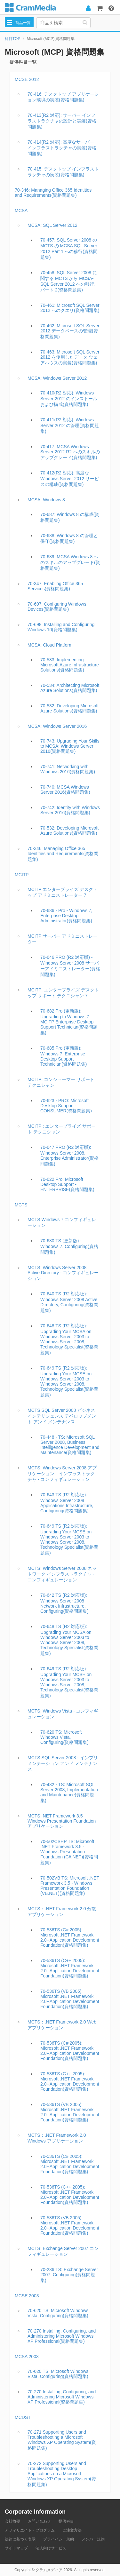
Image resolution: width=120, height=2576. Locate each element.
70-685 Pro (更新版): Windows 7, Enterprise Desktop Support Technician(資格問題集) (63, 1056)
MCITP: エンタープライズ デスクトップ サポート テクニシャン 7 (63, 992)
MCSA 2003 (27, 2356)
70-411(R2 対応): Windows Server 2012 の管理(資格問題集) (69, 425)
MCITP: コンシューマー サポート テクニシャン (61, 1082)
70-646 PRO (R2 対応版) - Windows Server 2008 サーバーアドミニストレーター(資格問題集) (70, 966)
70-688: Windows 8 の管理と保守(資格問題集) (69, 538)
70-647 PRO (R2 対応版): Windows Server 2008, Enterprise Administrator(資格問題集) (69, 1155)
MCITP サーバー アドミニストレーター (63, 939)
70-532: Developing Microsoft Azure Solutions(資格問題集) (69, 708)
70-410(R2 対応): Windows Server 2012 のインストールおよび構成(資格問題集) (68, 398)
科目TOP (12, 38)
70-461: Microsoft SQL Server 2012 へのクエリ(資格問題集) (70, 308)
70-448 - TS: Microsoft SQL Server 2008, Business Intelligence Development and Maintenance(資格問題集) (69, 1445)
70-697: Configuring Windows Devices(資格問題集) (57, 606)
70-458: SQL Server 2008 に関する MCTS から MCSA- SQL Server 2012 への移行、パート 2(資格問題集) (69, 281)
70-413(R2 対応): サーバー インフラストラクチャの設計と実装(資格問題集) (62, 121)
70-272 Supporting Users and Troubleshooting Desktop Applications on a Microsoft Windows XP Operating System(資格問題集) (62, 2474)
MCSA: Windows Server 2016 (57, 726)
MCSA (21, 210)
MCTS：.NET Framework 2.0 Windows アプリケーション (57, 2138)
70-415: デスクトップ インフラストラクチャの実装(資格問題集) (63, 171)
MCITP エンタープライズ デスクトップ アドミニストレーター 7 (63, 892)
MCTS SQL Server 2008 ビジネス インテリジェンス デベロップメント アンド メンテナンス (62, 1416)
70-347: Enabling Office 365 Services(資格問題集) (55, 586)
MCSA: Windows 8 (46, 499)
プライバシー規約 (58, 2539)
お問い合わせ (39, 2521)
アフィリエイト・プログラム (30, 2530)
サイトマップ (16, 2548)
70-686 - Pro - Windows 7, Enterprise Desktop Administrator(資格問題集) (66, 915)
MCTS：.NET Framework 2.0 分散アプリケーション (62, 1911)
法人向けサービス (51, 2548)
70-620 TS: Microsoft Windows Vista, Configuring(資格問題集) (64, 1737)
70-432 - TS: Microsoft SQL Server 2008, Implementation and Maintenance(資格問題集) (69, 1792)
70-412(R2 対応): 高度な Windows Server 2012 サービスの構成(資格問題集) (69, 478)
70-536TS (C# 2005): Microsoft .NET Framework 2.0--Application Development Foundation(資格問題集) (69, 1937)
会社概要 (12, 2521)
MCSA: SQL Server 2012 (52, 225)
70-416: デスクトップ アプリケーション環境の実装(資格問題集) (63, 96)
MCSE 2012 (27, 79)
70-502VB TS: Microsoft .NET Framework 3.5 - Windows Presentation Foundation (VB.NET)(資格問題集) (69, 1885)
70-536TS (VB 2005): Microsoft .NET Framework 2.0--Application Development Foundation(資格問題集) (69, 1999)
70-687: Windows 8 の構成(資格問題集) (69, 517)
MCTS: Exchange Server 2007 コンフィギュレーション (63, 2251)
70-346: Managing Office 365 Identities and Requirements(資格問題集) (53, 192)
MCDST (23, 2417)
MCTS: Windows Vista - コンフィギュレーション (63, 1713)
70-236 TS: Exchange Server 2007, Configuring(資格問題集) (69, 2275)
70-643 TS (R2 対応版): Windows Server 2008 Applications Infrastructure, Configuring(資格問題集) (66, 1502)
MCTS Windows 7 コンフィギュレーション (62, 1222)
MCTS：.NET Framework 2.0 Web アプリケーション (62, 2024)
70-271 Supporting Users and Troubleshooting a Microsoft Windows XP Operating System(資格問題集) (62, 2440)
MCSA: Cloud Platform (50, 645)
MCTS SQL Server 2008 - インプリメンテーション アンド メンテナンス (63, 1763)
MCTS (21, 1204)
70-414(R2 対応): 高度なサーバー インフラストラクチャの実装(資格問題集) (62, 147)
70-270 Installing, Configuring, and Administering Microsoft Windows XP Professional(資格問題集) (62, 2336)
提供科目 (66, 2521)
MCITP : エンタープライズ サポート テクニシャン (62, 1129)
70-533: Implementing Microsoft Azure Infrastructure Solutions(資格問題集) (69, 664)
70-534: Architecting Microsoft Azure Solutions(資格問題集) (69, 688)
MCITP (22, 874)
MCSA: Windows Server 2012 (57, 378)
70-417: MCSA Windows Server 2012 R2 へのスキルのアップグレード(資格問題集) (70, 452)
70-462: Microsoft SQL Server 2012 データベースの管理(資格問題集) (70, 331)
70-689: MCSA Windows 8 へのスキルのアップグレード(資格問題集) (70, 562)
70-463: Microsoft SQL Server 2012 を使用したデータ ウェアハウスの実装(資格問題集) (70, 357)
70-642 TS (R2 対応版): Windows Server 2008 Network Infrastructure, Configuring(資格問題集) (64, 1603)
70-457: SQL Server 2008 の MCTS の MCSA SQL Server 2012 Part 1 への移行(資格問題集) (69, 248)
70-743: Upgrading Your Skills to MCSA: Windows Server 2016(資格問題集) (69, 746)
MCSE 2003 (27, 2295)
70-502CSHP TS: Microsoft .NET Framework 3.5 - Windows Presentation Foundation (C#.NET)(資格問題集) (69, 1852)
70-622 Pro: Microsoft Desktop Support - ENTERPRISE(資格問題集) (67, 1184)
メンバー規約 (93, 2539)
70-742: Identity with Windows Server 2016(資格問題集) (70, 810)
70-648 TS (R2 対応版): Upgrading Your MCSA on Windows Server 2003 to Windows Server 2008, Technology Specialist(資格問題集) (69, 1339)
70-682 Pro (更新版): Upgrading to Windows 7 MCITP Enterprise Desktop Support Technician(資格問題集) (69, 1021)
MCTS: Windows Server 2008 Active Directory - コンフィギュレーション (63, 1273)
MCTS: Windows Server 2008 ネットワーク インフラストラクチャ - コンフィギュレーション (62, 1574)
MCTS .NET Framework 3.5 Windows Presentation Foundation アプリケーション (62, 1821)
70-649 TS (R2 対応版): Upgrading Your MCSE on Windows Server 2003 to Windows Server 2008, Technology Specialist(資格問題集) (69, 1381)
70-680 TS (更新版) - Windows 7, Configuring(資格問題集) (69, 1246)
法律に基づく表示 (20, 2539)
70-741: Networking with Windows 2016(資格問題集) (67, 769)
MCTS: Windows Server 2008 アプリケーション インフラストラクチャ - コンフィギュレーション (62, 1473)
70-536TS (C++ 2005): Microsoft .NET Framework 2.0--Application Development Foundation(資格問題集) (69, 1968)
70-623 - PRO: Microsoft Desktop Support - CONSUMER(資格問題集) (66, 1105)
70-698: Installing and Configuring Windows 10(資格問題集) (61, 627)
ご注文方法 (72, 2530)
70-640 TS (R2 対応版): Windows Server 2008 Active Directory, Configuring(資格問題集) (69, 1302)
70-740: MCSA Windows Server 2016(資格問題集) (65, 789)
